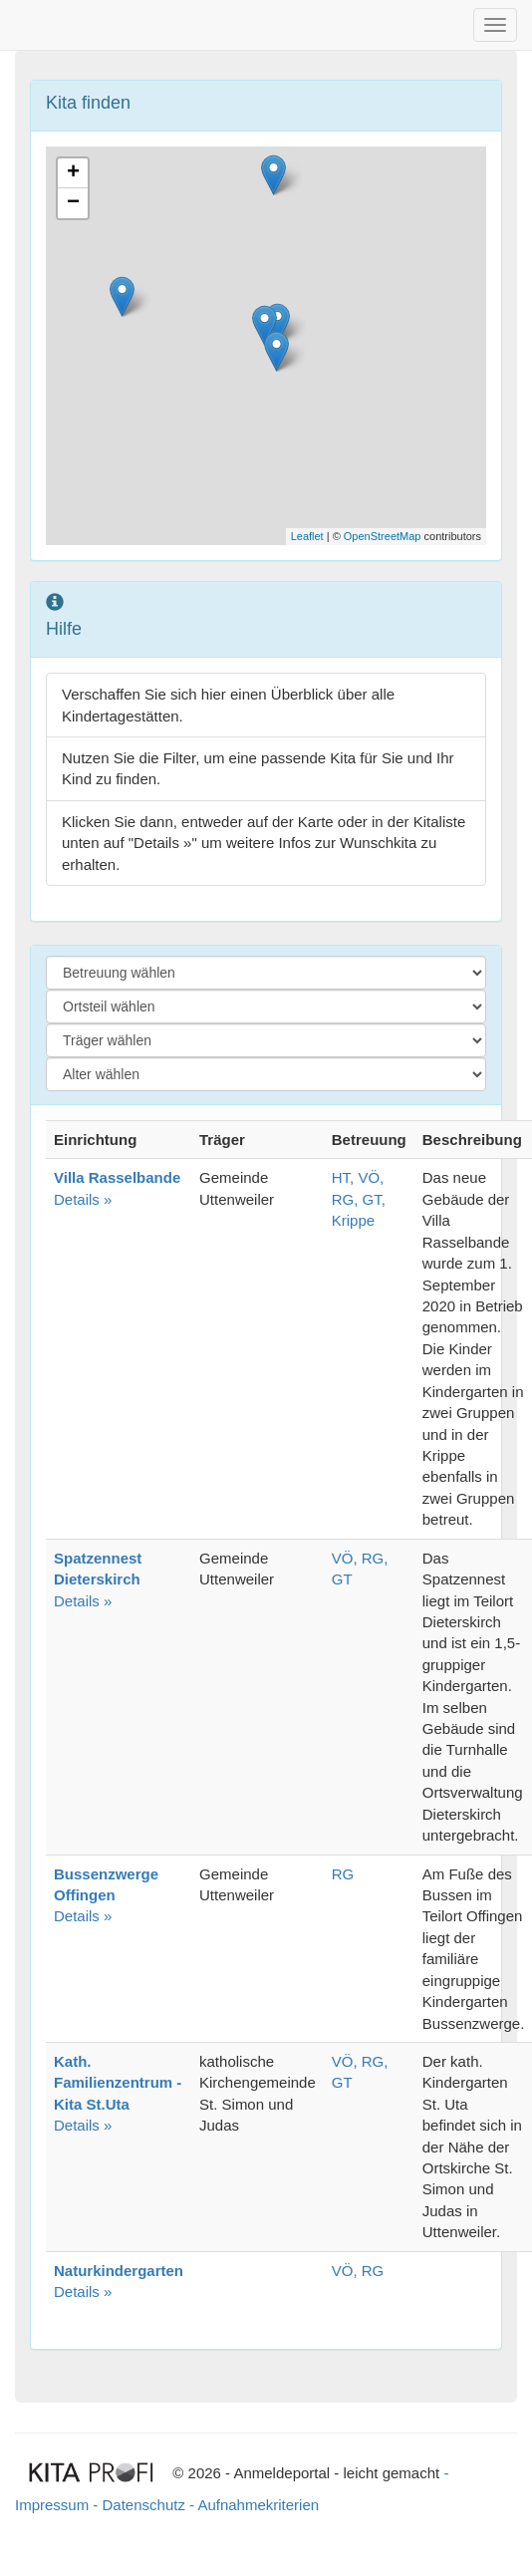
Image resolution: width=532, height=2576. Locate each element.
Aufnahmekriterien (258, 2504)
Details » (97, 1579)
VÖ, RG (358, 2270)
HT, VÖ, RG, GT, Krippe (359, 1199)
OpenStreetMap (382, 536)
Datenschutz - (149, 2504)
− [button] (73, 203)
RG (343, 1873)
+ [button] (73, 173)
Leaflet (307, 536)
